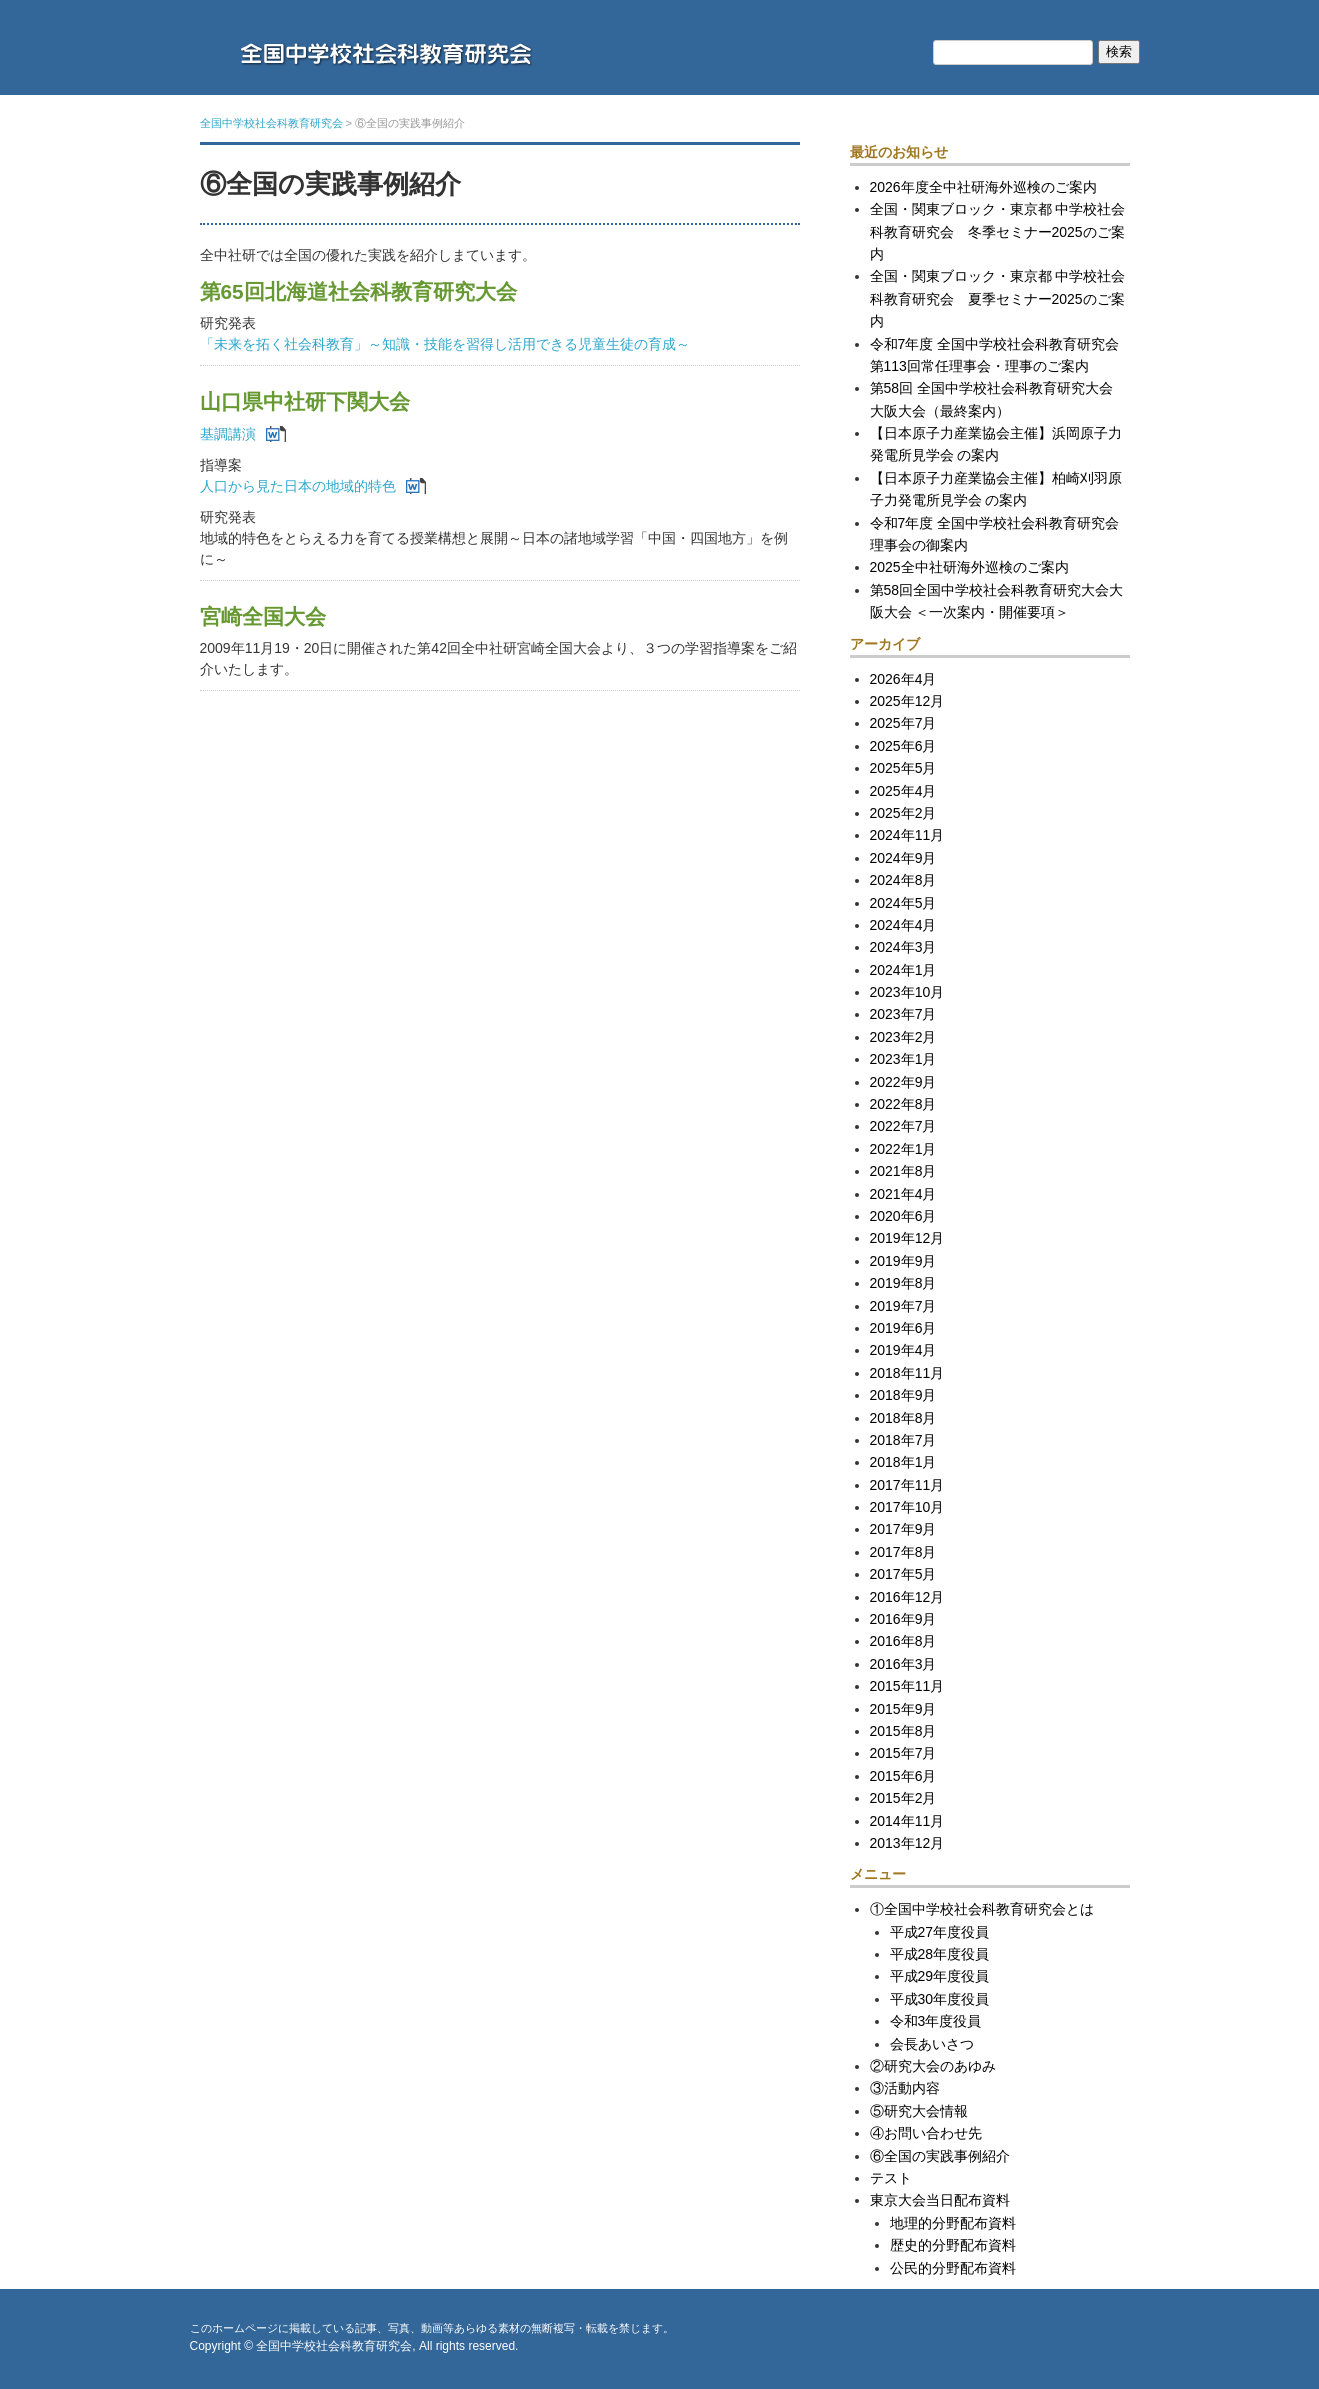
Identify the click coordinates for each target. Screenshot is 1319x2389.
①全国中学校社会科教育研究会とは (982, 1909)
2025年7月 (903, 723)
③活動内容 (905, 2088)
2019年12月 (907, 1238)
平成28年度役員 (940, 1954)
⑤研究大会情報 (919, 2111)
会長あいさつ (932, 2044)
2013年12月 (907, 1843)
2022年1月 (903, 1149)
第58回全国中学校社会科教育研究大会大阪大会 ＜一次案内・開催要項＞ (997, 601)
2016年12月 (907, 1597)
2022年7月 (903, 1126)
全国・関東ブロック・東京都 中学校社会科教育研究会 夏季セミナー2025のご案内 (998, 298)
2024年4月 (903, 925)
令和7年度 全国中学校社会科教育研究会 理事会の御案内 (995, 534)
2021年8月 (903, 1171)
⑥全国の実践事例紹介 (940, 2156)
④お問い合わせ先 (926, 2133)
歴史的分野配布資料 (953, 2245)
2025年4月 (903, 791)
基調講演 (228, 434)
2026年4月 (903, 679)
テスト (891, 2178)
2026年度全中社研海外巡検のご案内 (983, 187)
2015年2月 (903, 1798)
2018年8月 (903, 1418)
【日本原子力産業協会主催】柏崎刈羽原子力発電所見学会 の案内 (996, 489)
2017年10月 (907, 1507)
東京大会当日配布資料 (940, 2200)
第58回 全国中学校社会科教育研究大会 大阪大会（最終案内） (998, 399)
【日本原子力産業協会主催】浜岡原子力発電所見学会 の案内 (996, 444)
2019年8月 (903, 1283)
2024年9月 (903, 858)
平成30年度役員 (940, 1999)
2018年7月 (903, 1440)
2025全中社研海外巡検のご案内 (969, 567)
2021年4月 (903, 1194)
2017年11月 (907, 1485)
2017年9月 (903, 1529)
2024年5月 (903, 903)
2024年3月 (903, 947)
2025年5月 (903, 768)
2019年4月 (903, 1350)
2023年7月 (903, 1014)
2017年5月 (903, 1574)
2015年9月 (903, 1709)
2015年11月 (907, 1686)
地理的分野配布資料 (953, 2223)
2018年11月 (907, 1373)
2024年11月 (907, 835)
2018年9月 (903, 1395)
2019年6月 (903, 1328)
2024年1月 (903, 970)
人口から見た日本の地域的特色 (298, 486)
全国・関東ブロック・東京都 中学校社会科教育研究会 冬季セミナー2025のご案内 (998, 231)
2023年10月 (907, 992)
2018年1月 (903, 1462)
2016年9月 (903, 1619)
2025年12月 (907, 701)
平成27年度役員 (940, 1932)
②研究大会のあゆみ (933, 2066)
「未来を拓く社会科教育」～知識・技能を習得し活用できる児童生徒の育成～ (445, 344)
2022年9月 (903, 1082)
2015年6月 (903, 1776)
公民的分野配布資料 (953, 2268)
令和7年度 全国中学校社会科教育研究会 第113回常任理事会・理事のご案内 (1000, 355)
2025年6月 (903, 746)
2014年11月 (907, 1821)
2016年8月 (903, 1641)
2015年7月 (903, 1753)
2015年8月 (903, 1731)
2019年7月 (903, 1306)
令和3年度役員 (936, 2021)
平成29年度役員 (940, 1976)
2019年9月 (903, 1261)
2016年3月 (903, 1664)
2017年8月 (903, 1552)
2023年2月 (903, 1037)
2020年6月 (903, 1216)
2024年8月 (903, 880)
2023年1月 (903, 1059)
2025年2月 (903, 813)
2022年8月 (903, 1104)
